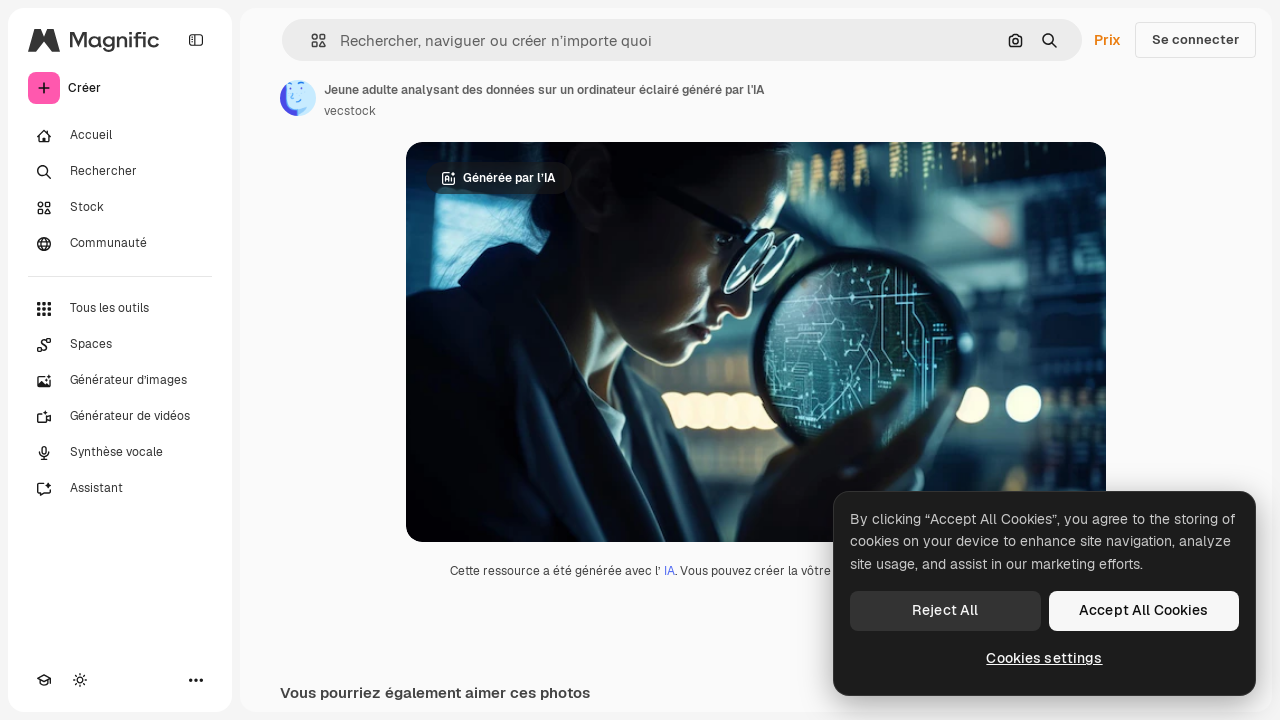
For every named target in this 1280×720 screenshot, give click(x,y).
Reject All (945, 610)
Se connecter (1195, 39)
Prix (1107, 40)
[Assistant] (120, 489)
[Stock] (120, 208)
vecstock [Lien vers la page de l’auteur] (350, 111)
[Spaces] (120, 345)
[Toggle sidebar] (196, 40)
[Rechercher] (120, 172)
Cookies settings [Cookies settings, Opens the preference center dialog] (1044, 658)
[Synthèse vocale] (120, 453)
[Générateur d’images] (120, 381)
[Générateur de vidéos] (120, 417)
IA (669, 571)
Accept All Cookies (1144, 610)
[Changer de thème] (80, 680)
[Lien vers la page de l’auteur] (298, 98)
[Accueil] (120, 136)
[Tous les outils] (120, 309)
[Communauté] (120, 244)
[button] (310, 40)
